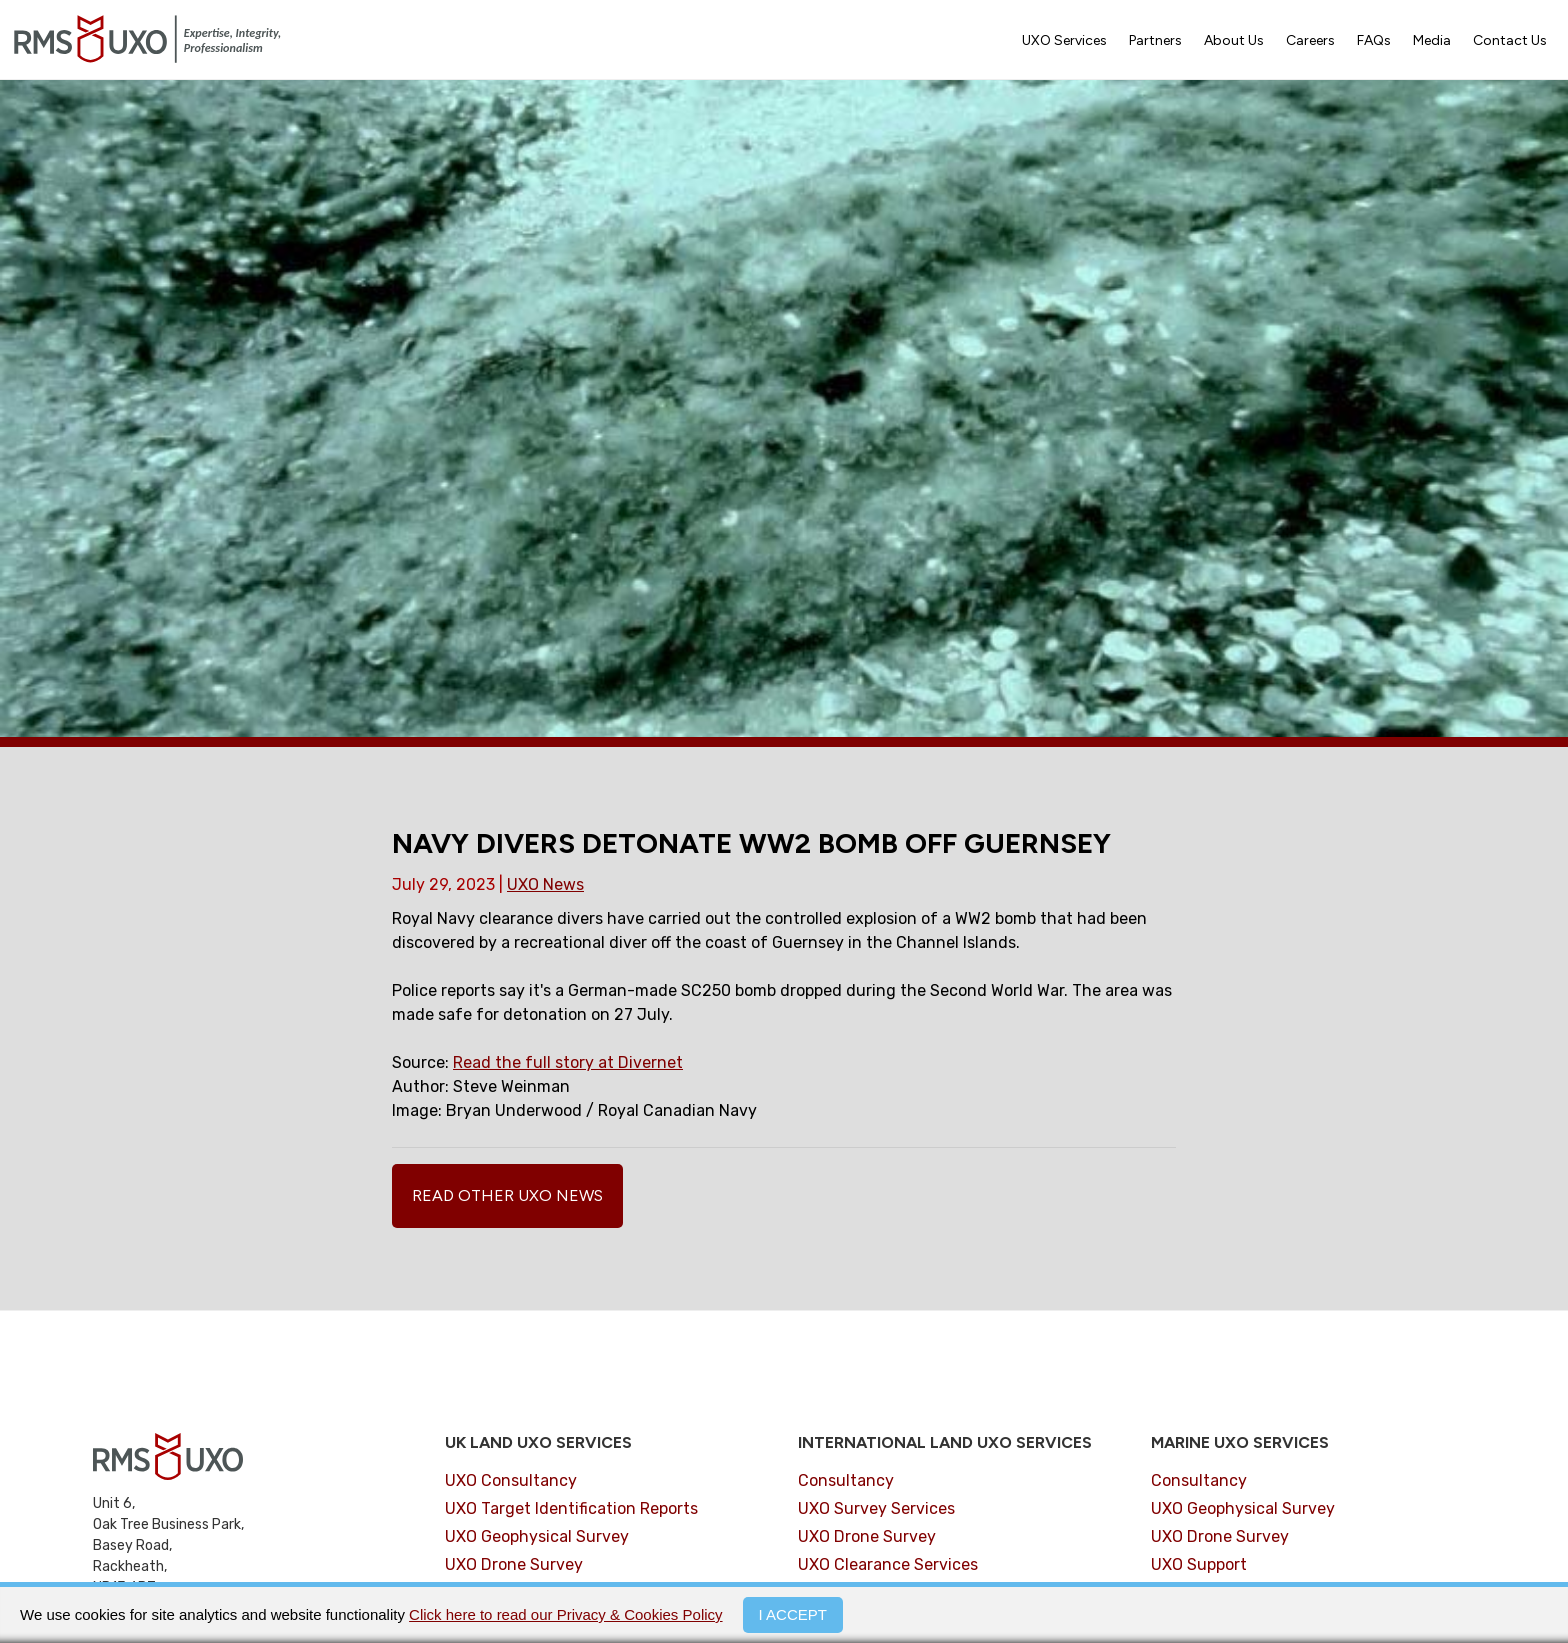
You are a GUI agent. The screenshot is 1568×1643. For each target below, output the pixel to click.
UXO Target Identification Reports (571, 1508)
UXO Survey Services (876, 1508)
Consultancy (846, 1480)
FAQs (1374, 40)
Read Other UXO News (507, 1195)
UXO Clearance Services (888, 1564)
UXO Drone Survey (514, 1564)
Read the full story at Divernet (568, 1062)
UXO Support (1199, 1564)
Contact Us (1510, 40)
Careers (1310, 40)
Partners (1155, 40)
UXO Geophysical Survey (537, 1536)
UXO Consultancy (511, 1480)
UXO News (545, 884)
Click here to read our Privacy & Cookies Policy (565, 1614)
